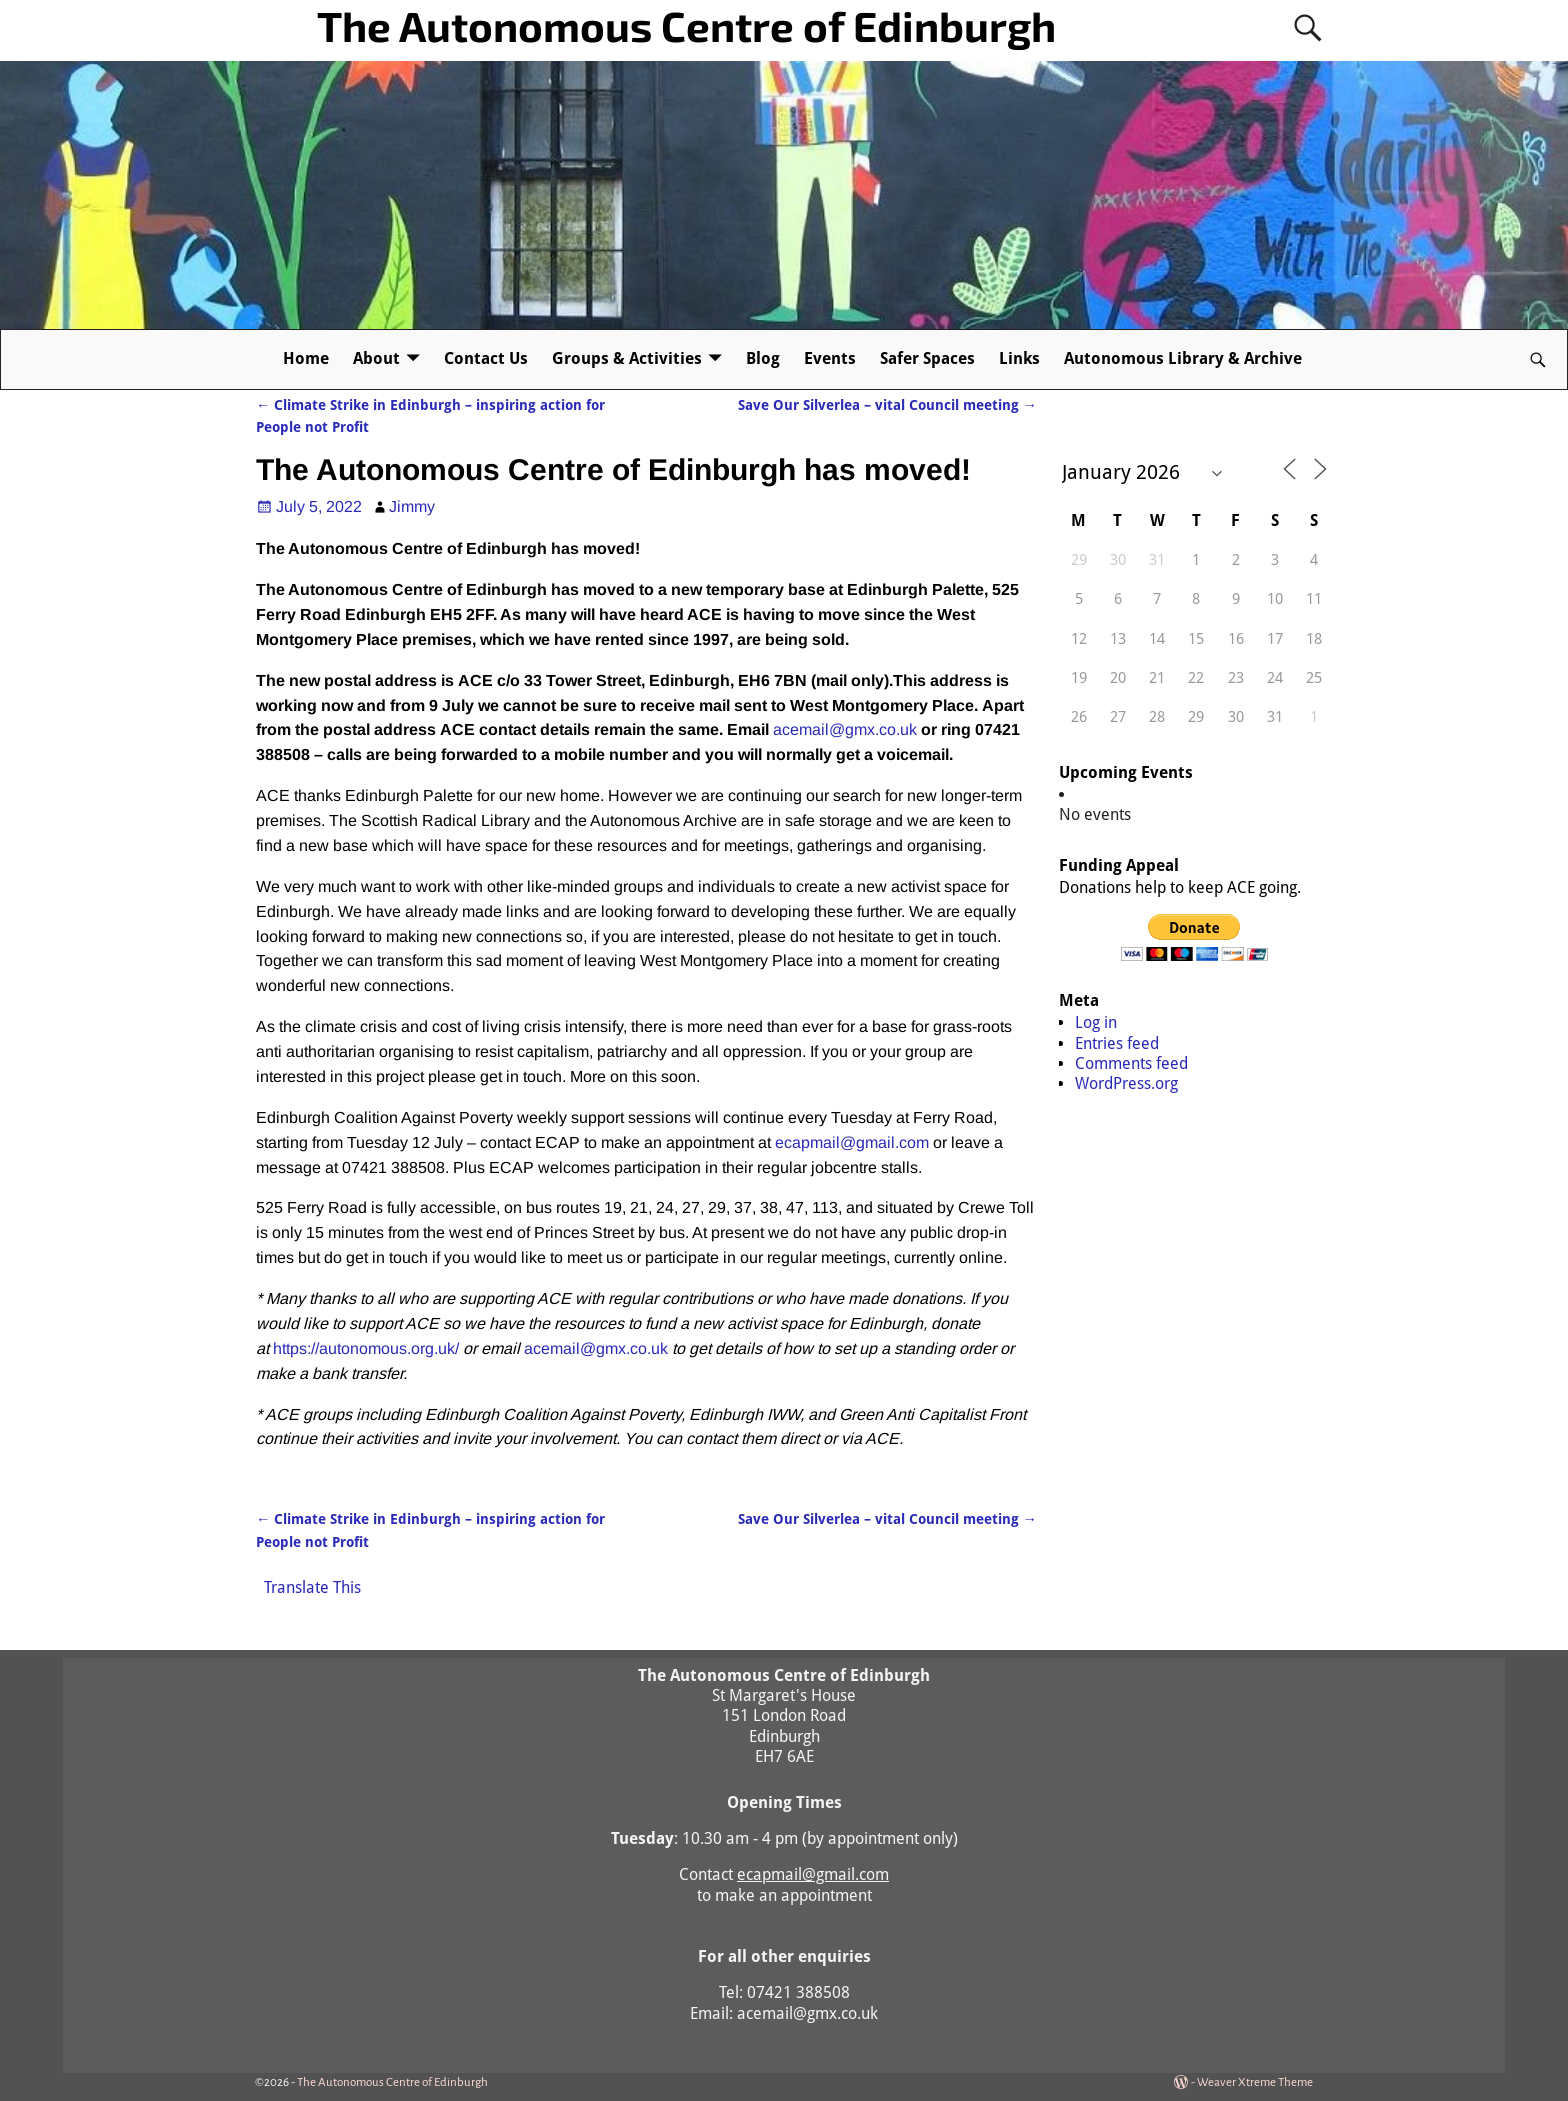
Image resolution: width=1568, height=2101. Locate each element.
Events (830, 358)
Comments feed (1131, 1063)
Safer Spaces (927, 358)
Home (306, 358)
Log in (1096, 1022)
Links (1019, 358)
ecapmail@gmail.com (852, 1142)
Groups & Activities (627, 358)
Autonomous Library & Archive (1183, 358)
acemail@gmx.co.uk (845, 729)
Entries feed (1117, 1043)
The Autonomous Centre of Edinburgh (686, 25)
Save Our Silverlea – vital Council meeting (887, 405)
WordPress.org (1126, 1083)
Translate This (312, 1587)
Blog (763, 358)
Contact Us (486, 358)
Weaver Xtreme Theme (1255, 2082)
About (376, 358)
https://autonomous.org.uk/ (366, 1348)
